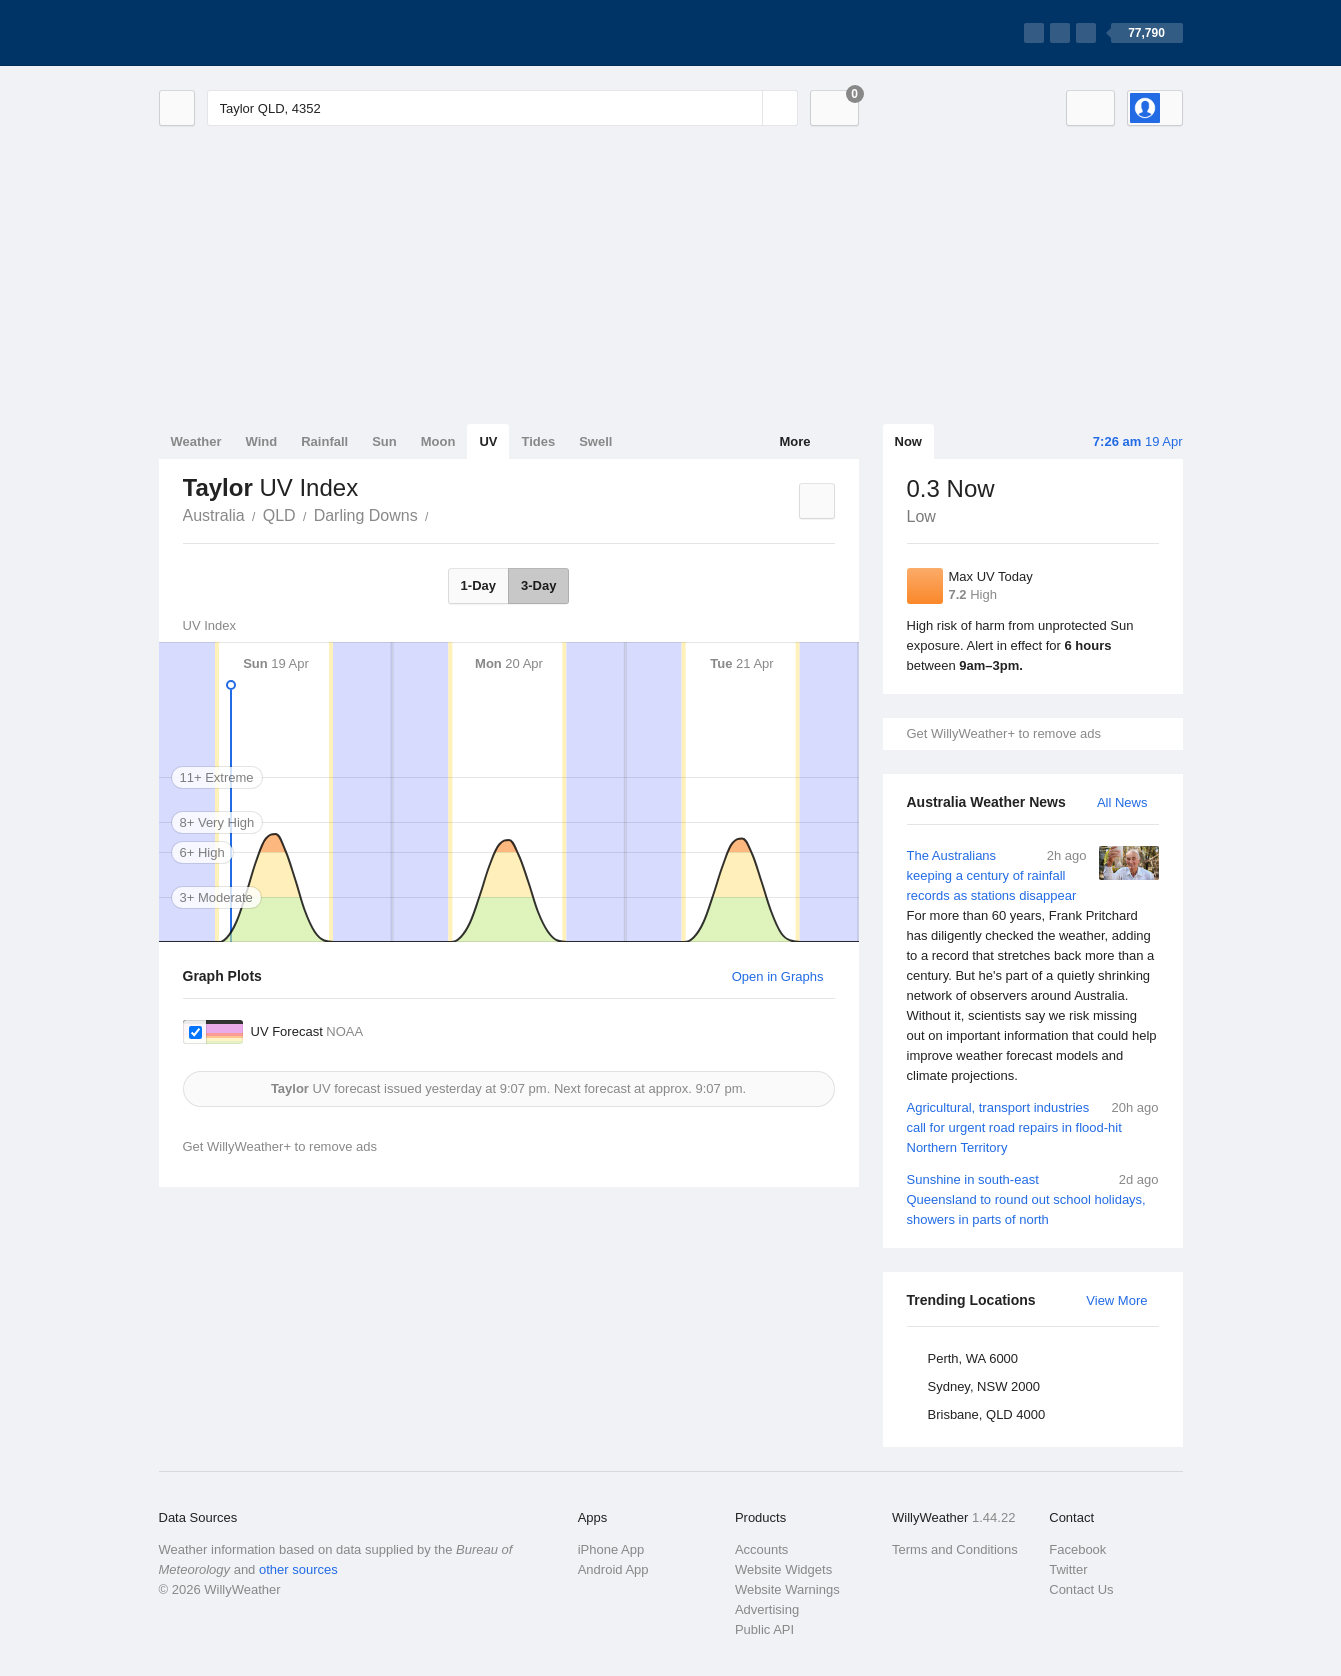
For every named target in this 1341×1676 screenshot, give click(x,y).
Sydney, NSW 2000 (984, 1386)
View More (1116, 1300)
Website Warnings (787, 1589)
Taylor (440, 514)
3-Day (538, 585)
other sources (298, 1569)
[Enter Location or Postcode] (502, 108)
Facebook (1077, 1549)
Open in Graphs (778, 976)
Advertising (767, 1609)
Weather (196, 441)
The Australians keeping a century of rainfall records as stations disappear (1033, 966)
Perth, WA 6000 (973, 1358)
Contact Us (1081, 1589)
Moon (438, 441)
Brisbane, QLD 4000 (987, 1414)
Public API (764, 1629)
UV (488, 441)
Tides (538, 441)
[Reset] (745, 108)
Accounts (761, 1549)
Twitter (1068, 1569)
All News (1122, 802)
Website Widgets (783, 1569)
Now (908, 441)
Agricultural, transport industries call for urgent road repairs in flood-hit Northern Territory (1033, 1126)
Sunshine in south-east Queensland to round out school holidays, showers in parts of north (1033, 1198)
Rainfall (324, 441)
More (794, 441)
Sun (384, 441)
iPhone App (611, 1549)
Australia (214, 515)
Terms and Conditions (955, 1549)
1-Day (478, 585)
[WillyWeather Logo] (253, 33)
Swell (595, 441)
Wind (262, 441)
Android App (613, 1569)
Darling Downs (366, 515)
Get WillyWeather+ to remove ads (1004, 733)
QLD (279, 515)
